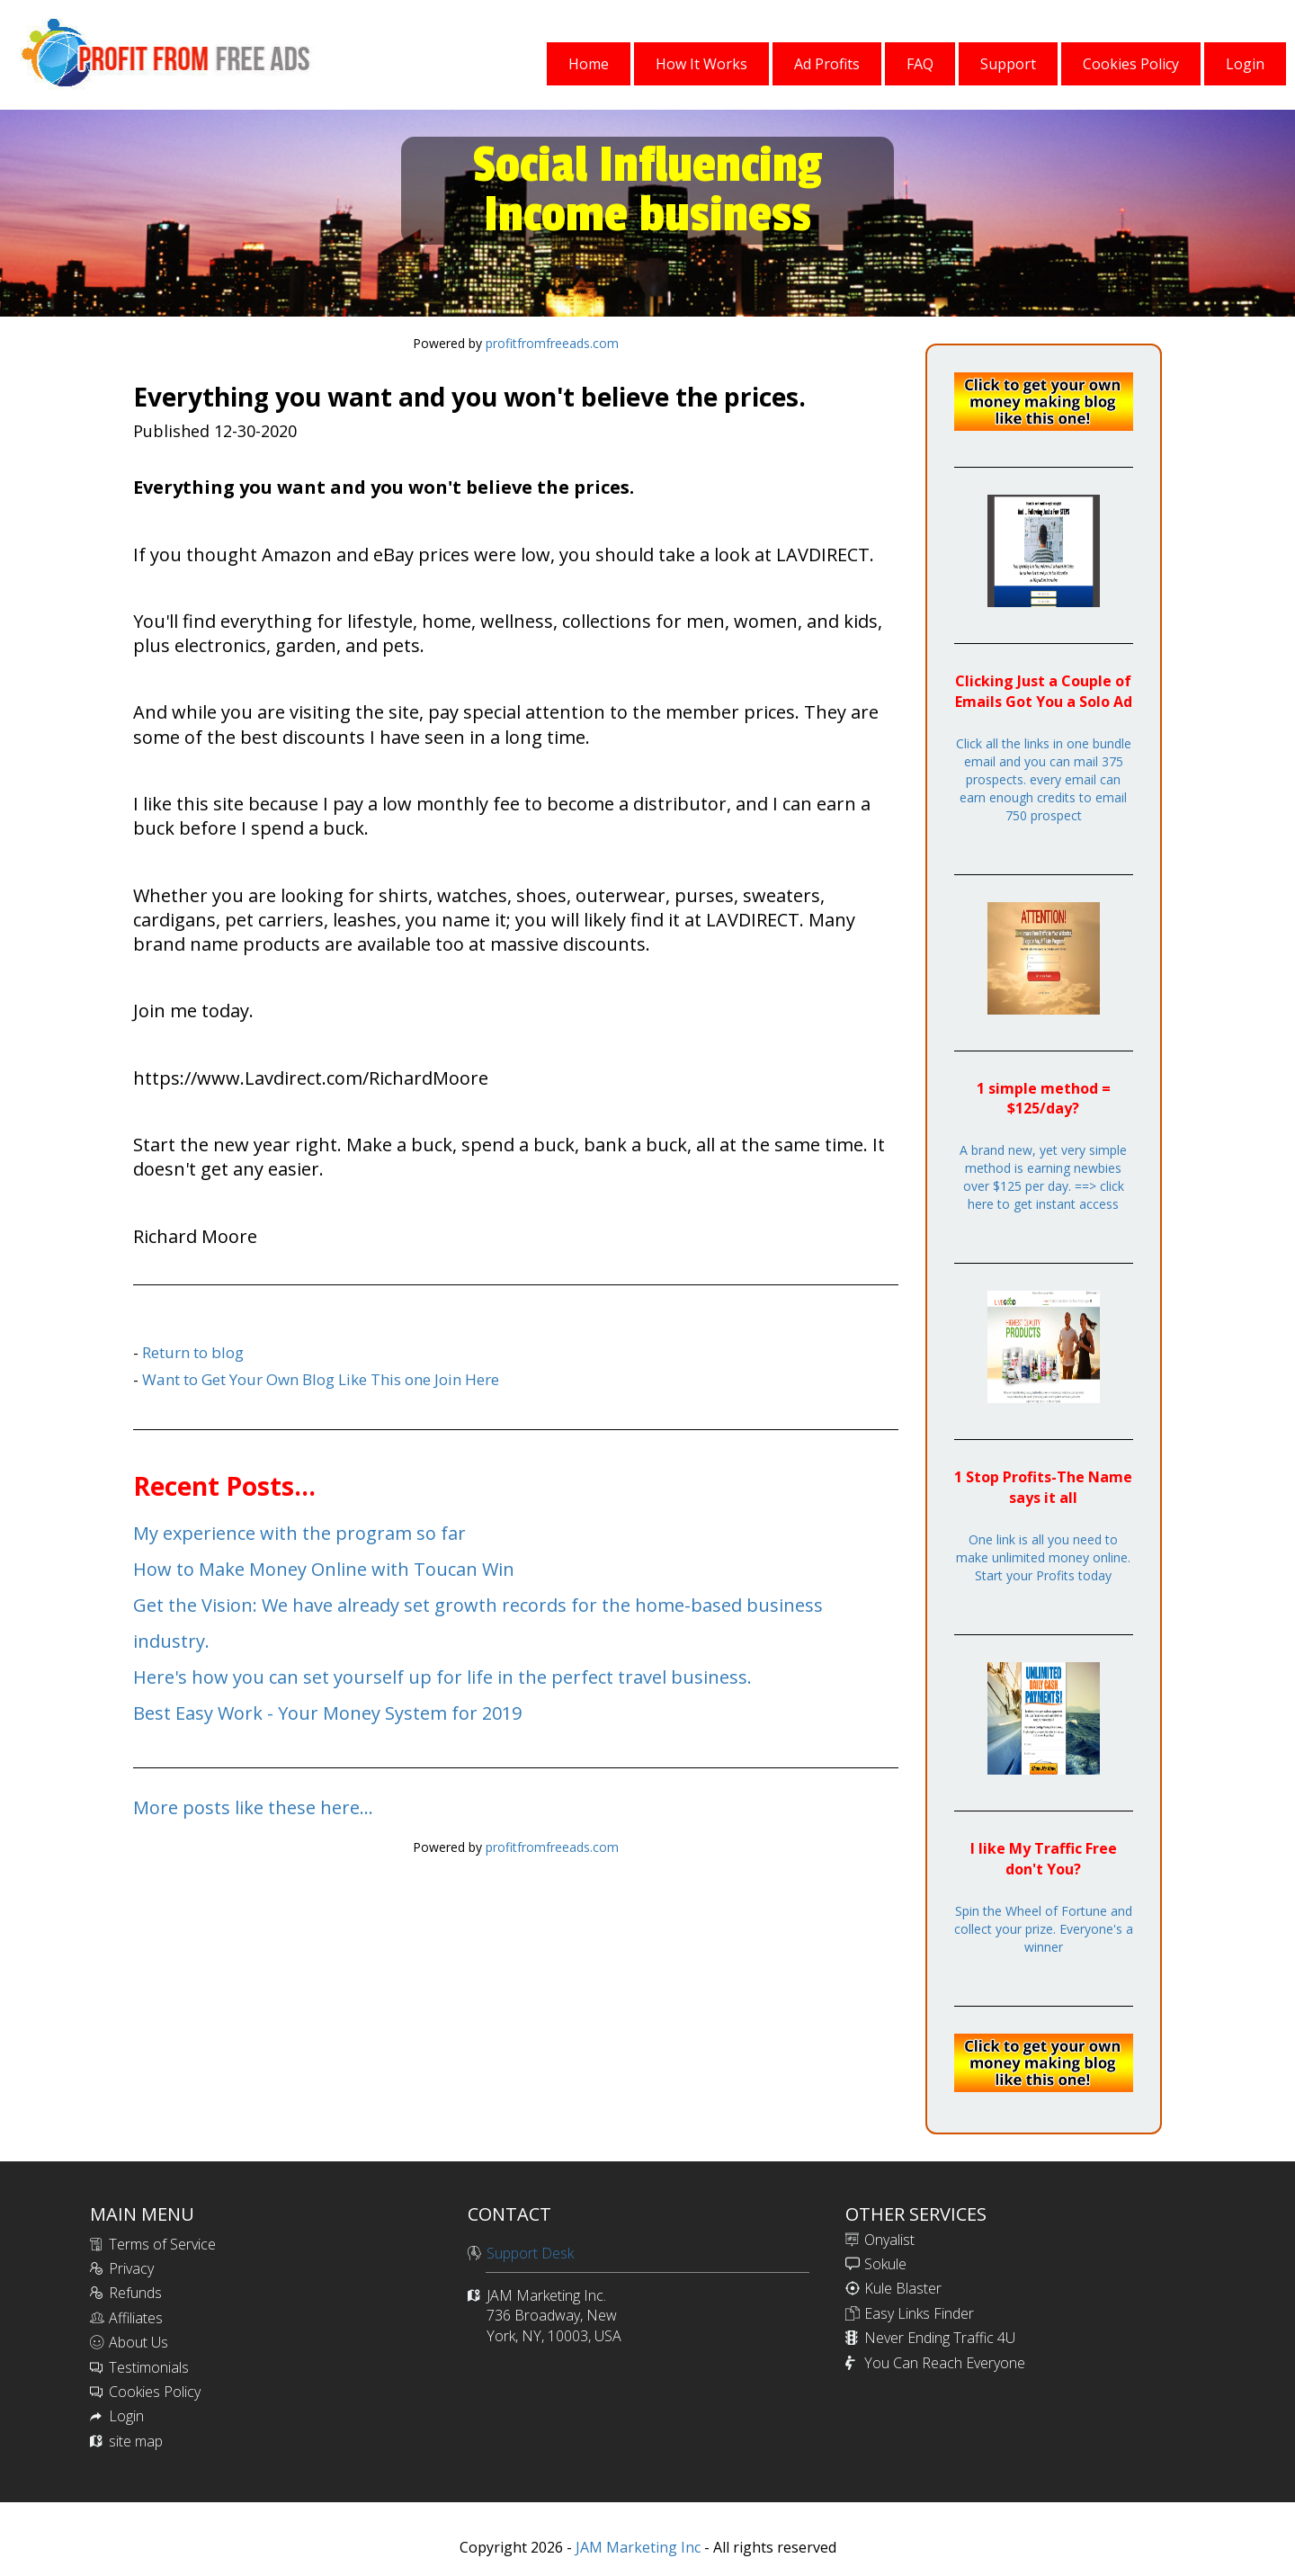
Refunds (135, 2293)
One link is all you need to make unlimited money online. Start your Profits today (1043, 1557)
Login (126, 2416)
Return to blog (193, 1352)
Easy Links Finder (919, 2313)
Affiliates (136, 2318)
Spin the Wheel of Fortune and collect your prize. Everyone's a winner (1043, 1928)
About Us (138, 2342)
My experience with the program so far (299, 1533)
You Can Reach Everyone (944, 2363)
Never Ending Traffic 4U (939, 2338)
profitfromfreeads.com (552, 343)
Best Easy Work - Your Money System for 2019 (327, 1713)
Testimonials (149, 2367)
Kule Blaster (903, 2288)
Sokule (885, 2264)
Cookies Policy (155, 2392)
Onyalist (889, 2240)
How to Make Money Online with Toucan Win (323, 1569)
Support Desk (530, 2253)
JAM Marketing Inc (636, 2547)
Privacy (131, 2268)
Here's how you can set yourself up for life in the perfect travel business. (442, 1677)
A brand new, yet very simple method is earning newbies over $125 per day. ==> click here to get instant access (1043, 1176)
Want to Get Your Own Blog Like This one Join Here (320, 1379)
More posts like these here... (253, 1807)
